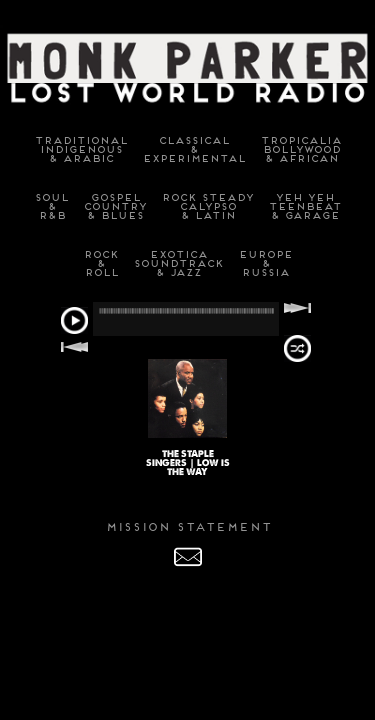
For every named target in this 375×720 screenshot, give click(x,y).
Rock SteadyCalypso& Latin (207, 206)
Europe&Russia (265, 263)
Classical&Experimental (193, 149)
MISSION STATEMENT (188, 527)
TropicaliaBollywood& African (300, 149)
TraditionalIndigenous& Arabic (80, 149)
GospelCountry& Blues (114, 206)
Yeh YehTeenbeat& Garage (304, 206)
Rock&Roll (100, 263)
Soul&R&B (51, 206)
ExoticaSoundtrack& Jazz (178, 263)
